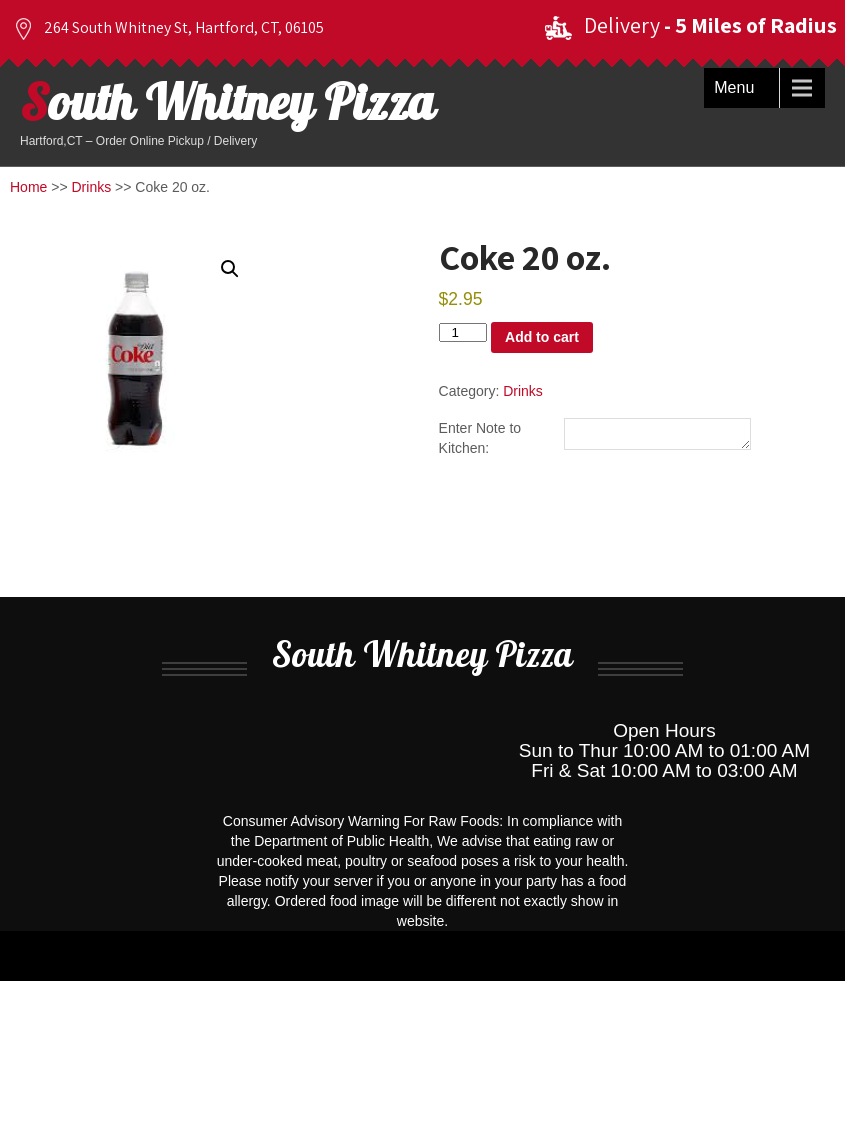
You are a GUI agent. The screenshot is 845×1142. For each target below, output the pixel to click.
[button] (230, 269)
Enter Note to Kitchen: (480, 439)
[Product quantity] (463, 332)
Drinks (92, 187)
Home (28, 187)
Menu (734, 87)
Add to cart (542, 337)
